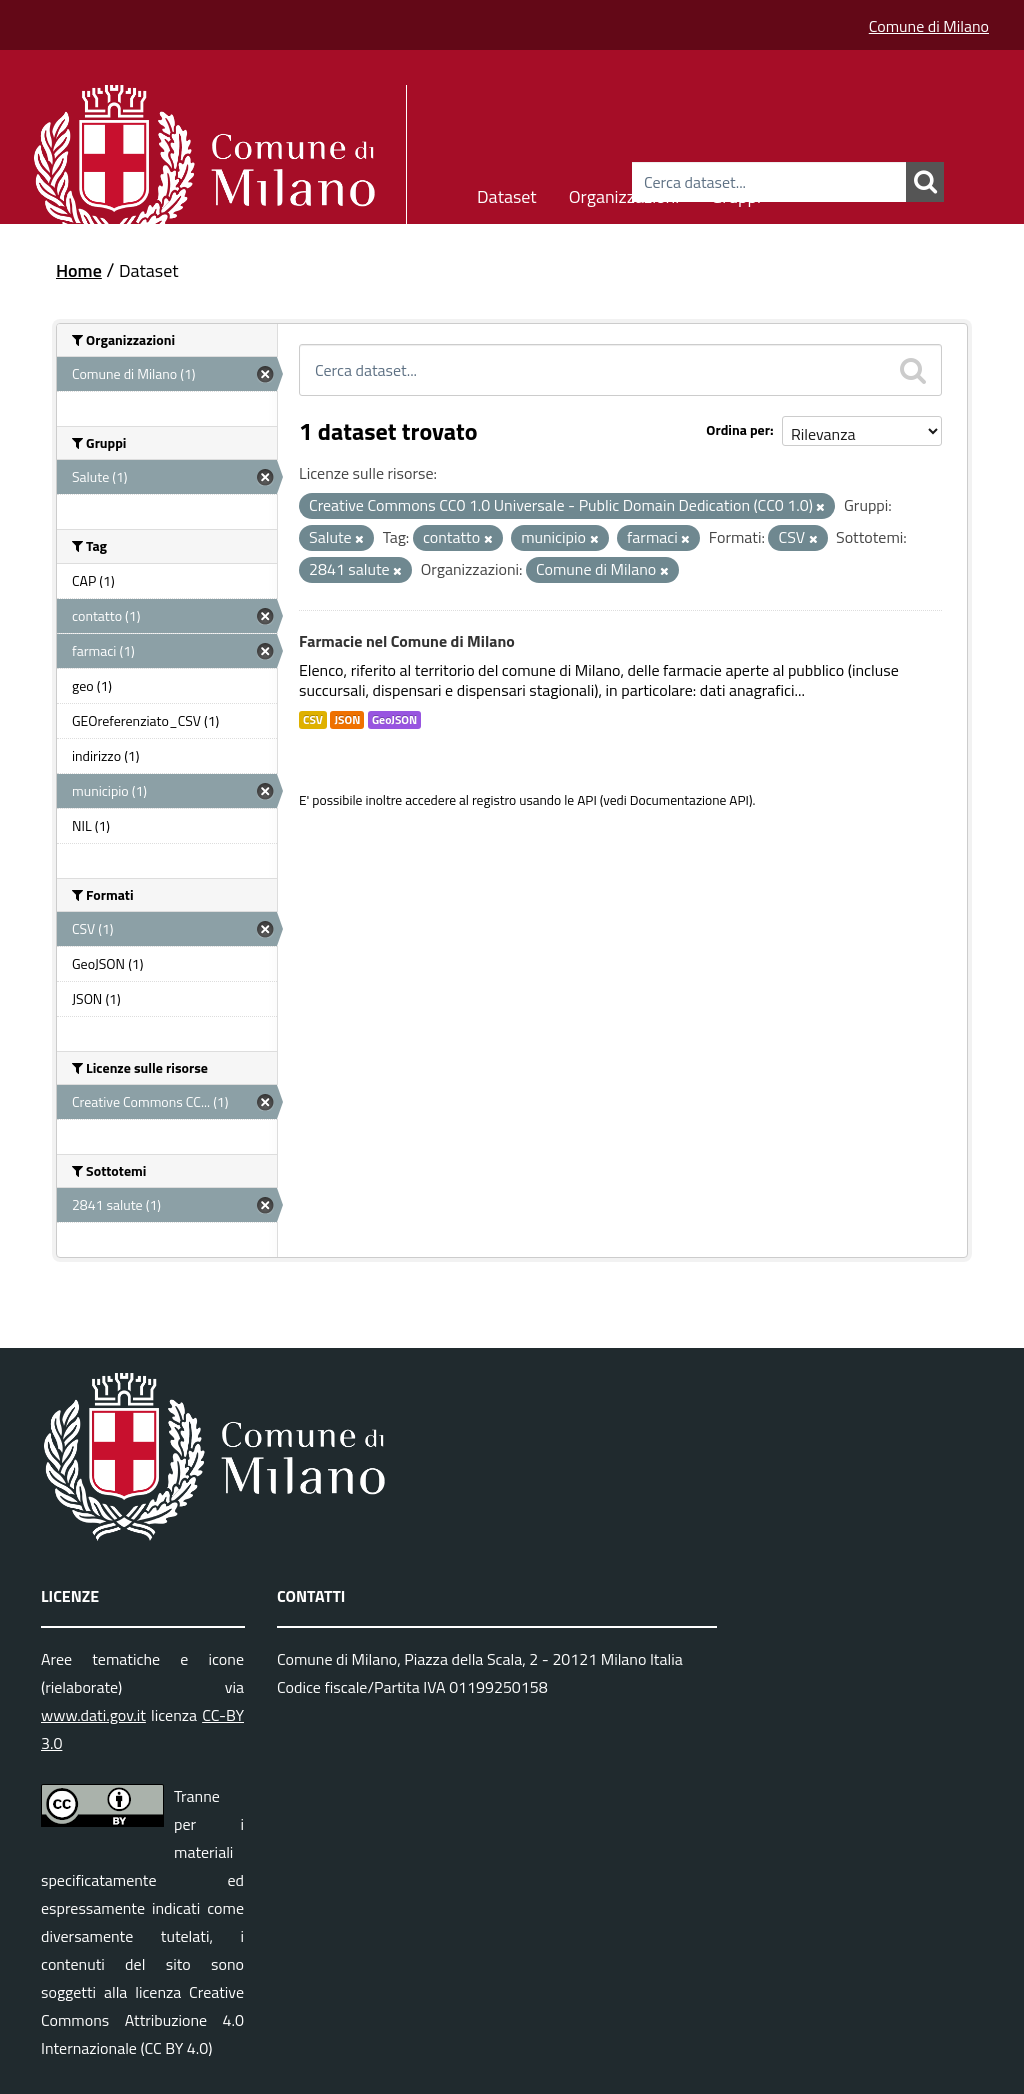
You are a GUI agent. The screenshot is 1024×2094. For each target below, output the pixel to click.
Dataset (507, 193)
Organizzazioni (624, 193)
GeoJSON (394, 720)
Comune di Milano (929, 26)
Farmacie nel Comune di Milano (407, 641)
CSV (313, 720)
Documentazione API (689, 800)
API (587, 800)
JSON (347, 720)
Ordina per (738, 429)
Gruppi (736, 193)
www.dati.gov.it (93, 1715)
